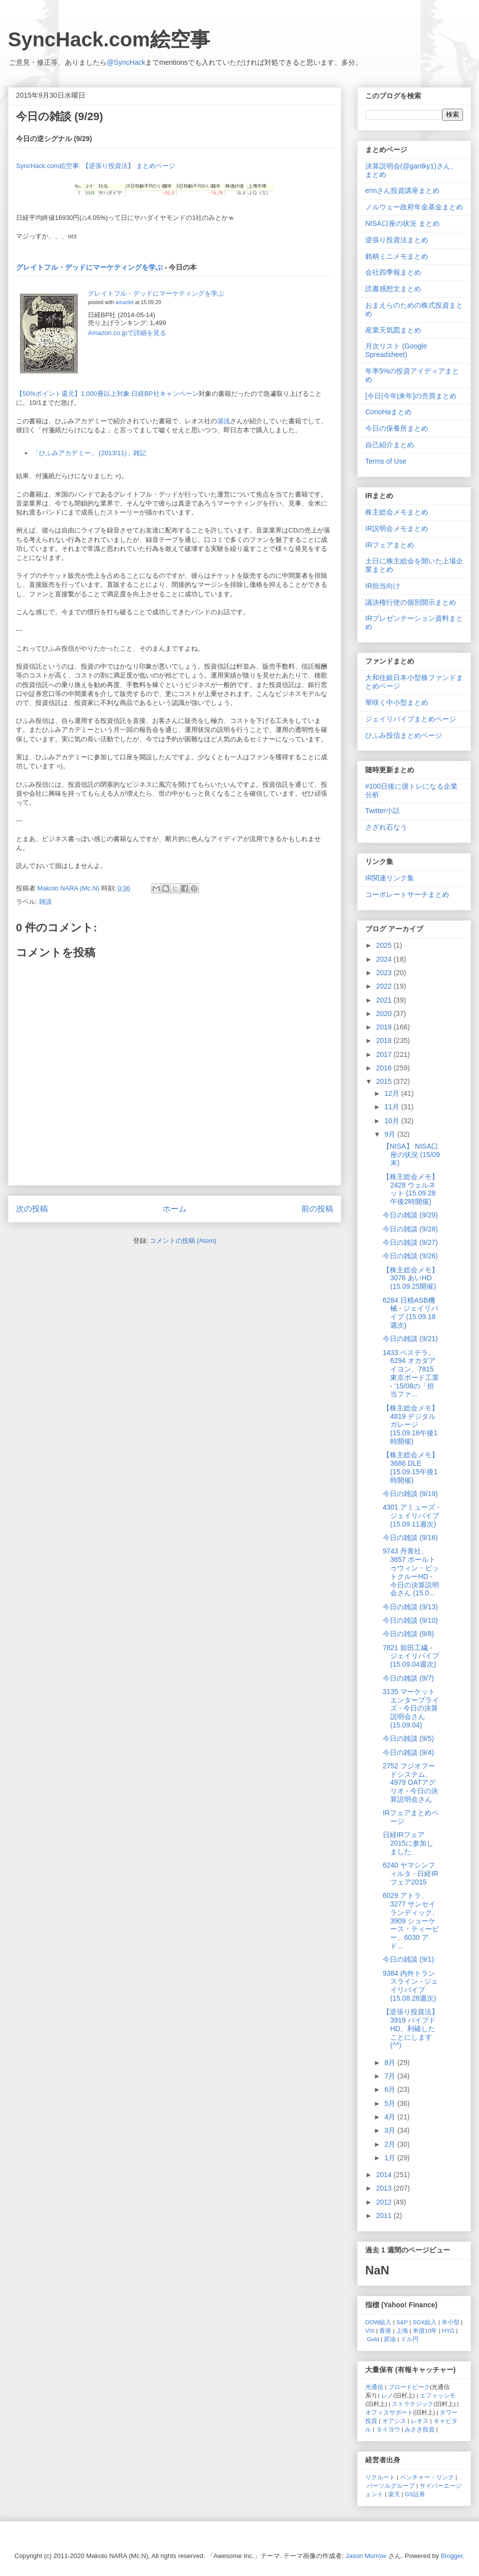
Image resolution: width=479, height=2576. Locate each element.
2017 (385, 1054)
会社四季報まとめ (393, 272)
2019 (385, 1027)
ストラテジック (413, 2404)
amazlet (124, 302)
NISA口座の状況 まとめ (402, 223)
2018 (385, 1040)
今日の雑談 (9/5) (408, 1738)
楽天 (394, 2494)
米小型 (451, 2322)
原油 (390, 2339)
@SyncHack (126, 62)
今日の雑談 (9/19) (410, 1494)
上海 (402, 2330)
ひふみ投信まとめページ (403, 735)
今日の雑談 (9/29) (410, 1215)
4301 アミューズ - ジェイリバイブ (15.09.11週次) (411, 1515)
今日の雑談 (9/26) (410, 1256)
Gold (373, 2339)
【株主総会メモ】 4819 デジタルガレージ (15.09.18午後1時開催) (411, 1424)
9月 (390, 1134)
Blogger (452, 2556)
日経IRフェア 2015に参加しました (408, 1843)
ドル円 (410, 2339)
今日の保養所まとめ (396, 428)
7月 (390, 2076)
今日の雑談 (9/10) (410, 1620)
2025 (385, 945)
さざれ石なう (386, 827)
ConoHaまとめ (388, 412)
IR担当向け (382, 586)
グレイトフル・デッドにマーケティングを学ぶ (89, 267)
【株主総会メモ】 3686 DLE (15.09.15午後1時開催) (411, 1467)
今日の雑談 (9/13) (410, 1607)
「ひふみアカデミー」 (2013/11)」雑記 (89, 453)
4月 (390, 2117)
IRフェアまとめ (389, 545)
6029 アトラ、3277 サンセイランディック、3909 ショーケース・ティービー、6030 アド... (411, 1920)
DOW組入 (378, 2322)
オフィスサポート (389, 2412)
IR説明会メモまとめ (396, 528)
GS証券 (415, 2494)
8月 (390, 2062)
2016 (385, 1068)
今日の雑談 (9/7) (408, 1678)
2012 (385, 2202)
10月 (392, 1121)
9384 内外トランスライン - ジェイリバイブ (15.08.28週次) (410, 1985)
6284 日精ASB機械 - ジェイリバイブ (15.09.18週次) (410, 1312)
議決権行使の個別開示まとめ (410, 602)
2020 (385, 1014)
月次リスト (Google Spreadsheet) (396, 350)
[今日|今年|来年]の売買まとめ (411, 396)
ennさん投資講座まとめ (402, 190)
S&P (402, 2322)
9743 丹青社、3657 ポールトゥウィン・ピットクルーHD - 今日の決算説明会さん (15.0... (411, 1572)
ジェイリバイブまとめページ (410, 719)
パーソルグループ (391, 2485)
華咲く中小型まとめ (396, 702)
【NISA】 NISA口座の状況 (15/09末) (411, 1154)
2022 (385, 986)
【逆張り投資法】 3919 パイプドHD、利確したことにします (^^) (411, 2028)
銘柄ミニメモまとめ (396, 256)
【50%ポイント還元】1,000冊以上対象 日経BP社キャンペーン (107, 393)
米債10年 (425, 2330)
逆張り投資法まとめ (396, 240)
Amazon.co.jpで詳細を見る (127, 333)
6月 (390, 2089)
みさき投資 (420, 2429)
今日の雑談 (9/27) (410, 1242)
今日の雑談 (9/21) (410, 1339)
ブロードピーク (409, 2387)
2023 (385, 973)
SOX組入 (425, 2322)
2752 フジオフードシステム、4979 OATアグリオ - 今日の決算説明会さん (410, 1782)
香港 (385, 2330)
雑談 (45, 901)
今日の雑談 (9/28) (410, 1229)
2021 (385, 1000)
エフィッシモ (438, 2395)
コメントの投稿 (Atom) (183, 1240)
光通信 (374, 2387)
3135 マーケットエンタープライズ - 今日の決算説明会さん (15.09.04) (411, 1708)
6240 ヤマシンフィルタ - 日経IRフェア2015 (410, 1873)
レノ (387, 2395)
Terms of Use (385, 461)
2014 (385, 2175)
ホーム (175, 1208)
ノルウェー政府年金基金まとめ (414, 207)
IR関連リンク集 (389, 878)
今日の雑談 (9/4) (408, 1752)
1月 (390, 2158)
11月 (392, 1107)
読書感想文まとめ (393, 289)
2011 (385, 2216)
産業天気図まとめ (393, 330)
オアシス (394, 2420)
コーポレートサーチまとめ (407, 894)
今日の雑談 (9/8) (408, 1634)
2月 (390, 2144)
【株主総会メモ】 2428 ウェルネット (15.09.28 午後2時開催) (411, 1189)
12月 (392, 1093)
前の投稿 (317, 1208)
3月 (390, 2130)
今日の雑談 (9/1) (408, 1959)
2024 (385, 959)
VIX (370, 2330)
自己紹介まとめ (389, 445)
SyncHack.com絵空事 (109, 39)
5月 (390, 2103)
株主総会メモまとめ (396, 512)
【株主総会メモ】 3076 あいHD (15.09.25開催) (411, 1278)
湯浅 (223, 421)
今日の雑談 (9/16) (410, 1538)
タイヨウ (388, 2429)
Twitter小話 (382, 811)
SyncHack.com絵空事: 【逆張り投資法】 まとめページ (95, 166)
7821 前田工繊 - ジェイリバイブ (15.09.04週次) (411, 1656)
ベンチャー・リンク (427, 2477)
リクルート (380, 2477)
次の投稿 (32, 1208)
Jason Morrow (366, 2556)
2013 (385, 2188)
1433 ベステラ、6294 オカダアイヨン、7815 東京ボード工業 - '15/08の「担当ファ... (411, 1373)
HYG (448, 2330)
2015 (385, 1081)
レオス (420, 2420)
